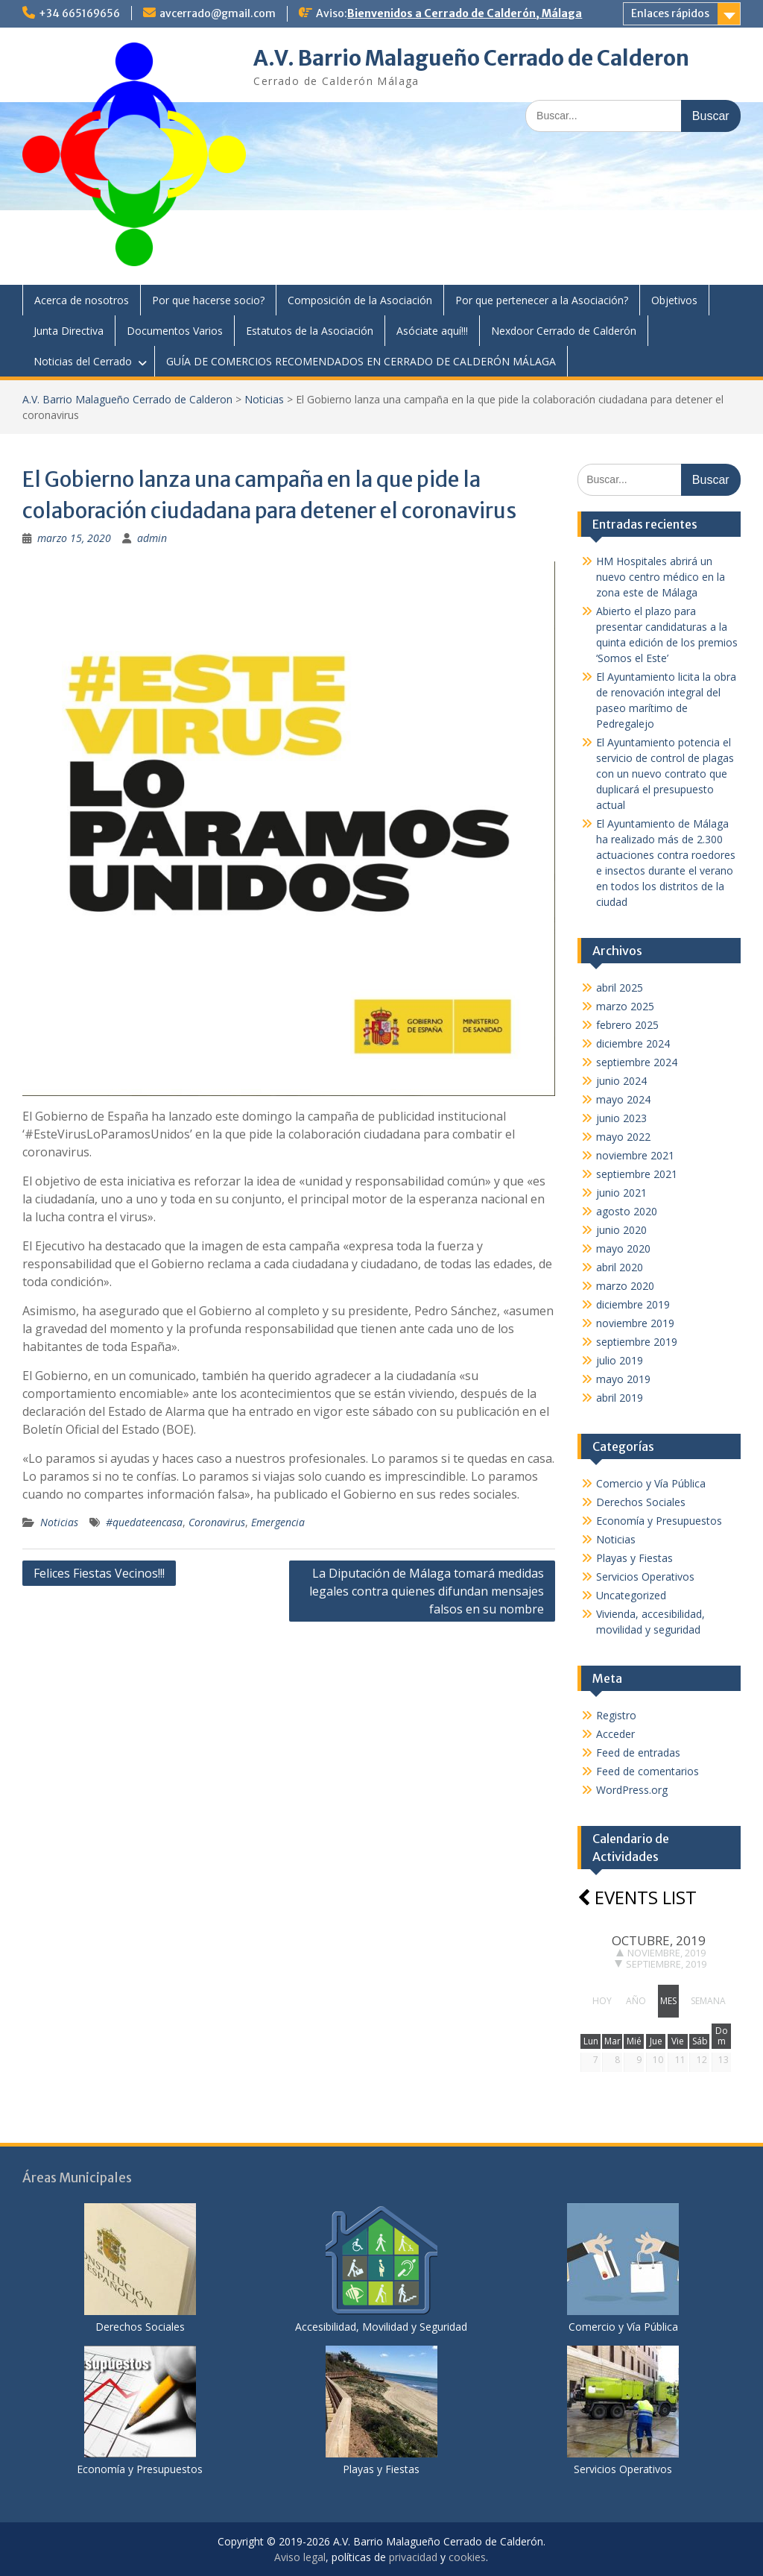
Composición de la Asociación (360, 300)
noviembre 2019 (635, 1323)
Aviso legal (300, 2557)
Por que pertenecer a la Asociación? (541, 300)
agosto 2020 (626, 1211)
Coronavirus (217, 1522)
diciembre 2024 (633, 1043)
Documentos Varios (175, 331)
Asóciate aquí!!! (432, 331)
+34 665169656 (79, 13)
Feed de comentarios (647, 1771)
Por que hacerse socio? (208, 300)
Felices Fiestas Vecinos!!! (99, 1573)
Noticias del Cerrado (83, 361)
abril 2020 (619, 1267)
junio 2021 (621, 1192)
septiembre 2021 (636, 1174)
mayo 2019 (623, 1379)
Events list (637, 1897)
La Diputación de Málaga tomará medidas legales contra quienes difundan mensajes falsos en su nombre (426, 1591)
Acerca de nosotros (81, 300)
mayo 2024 (623, 1099)
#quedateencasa (144, 1522)
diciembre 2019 (633, 1304)
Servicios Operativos (645, 1576)
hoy (602, 2000)
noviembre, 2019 (661, 1952)
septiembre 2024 (636, 1062)
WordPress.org (632, 1790)
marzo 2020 (625, 1286)
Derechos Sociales (641, 1502)
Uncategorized (631, 1595)
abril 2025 (619, 987)
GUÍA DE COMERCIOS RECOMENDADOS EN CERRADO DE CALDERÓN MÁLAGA (361, 361)
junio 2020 (621, 1230)
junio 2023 (621, 1118)
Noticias (264, 399)
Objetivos (674, 300)
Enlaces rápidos (670, 13)
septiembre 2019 (636, 1342)
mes (668, 2000)
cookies (467, 2557)
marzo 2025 (625, 1006)
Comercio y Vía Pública (651, 1483)
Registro (616, 1715)
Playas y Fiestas (634, 1558)
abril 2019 (619, 1398)
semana (708, 2000)
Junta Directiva (69, 331)
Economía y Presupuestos (659, 1521)
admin (152, 538)
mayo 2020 (623, 1248)
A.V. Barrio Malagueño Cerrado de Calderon (471, 58)
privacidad (413, 2557)
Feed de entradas (638, 1752)
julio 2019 (619, 1360)
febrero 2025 (627, 1025)
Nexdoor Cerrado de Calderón (563, 331)
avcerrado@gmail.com (217, 13)
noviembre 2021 (635, 1155)
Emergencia (278, 1522)
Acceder (615, 1734)
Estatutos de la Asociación (309, 331)
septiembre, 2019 (660, 1964)
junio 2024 (621, 1081)
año (636, 2000)
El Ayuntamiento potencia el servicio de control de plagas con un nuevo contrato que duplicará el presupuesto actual (665, 773)
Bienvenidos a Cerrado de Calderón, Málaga (464, 13)
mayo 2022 (623, 1137)
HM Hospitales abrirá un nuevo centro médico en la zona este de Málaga (660, 576)
